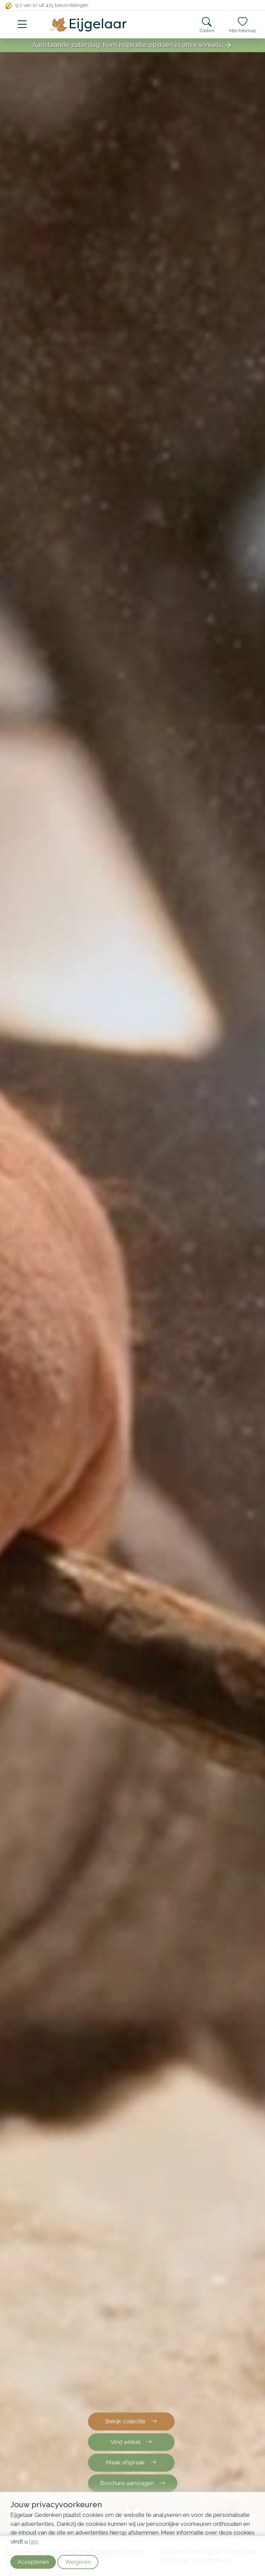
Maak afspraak (131, 2462)
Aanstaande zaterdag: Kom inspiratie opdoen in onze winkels (132, 45)
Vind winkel (131, 2441)
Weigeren (78, 2561)
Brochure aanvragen (132, 2483)
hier (33, 2541)
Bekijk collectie (131, 2421)
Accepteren (33, 2561)
